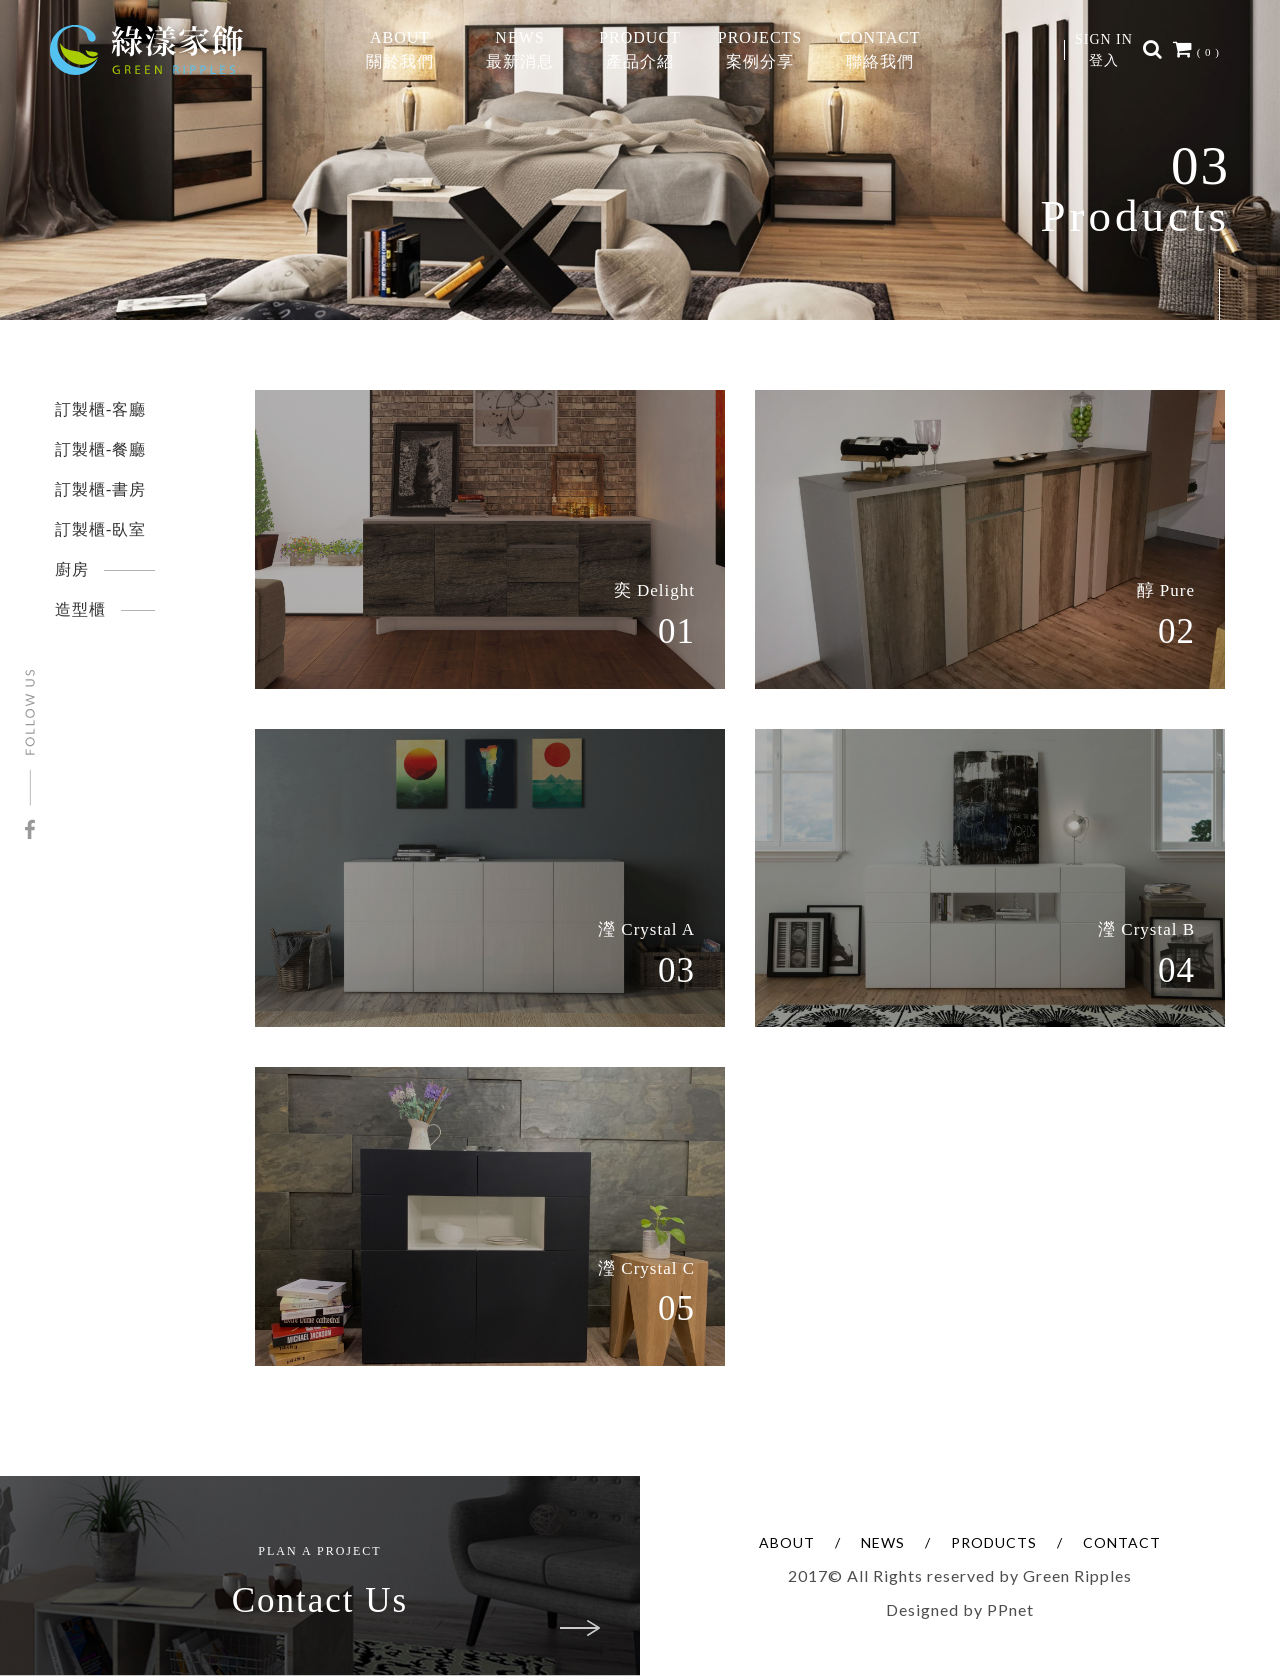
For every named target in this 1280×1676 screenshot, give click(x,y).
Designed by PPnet (960, 1609)
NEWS (883, 1542)
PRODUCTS (994, 1542)
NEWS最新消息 (520, 49)
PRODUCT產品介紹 (640, 49)
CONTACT (1122, 1542)
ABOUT (787, 1542)
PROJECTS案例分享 (760, 49)
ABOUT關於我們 (400, 49)
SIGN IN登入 (1104, 50)
